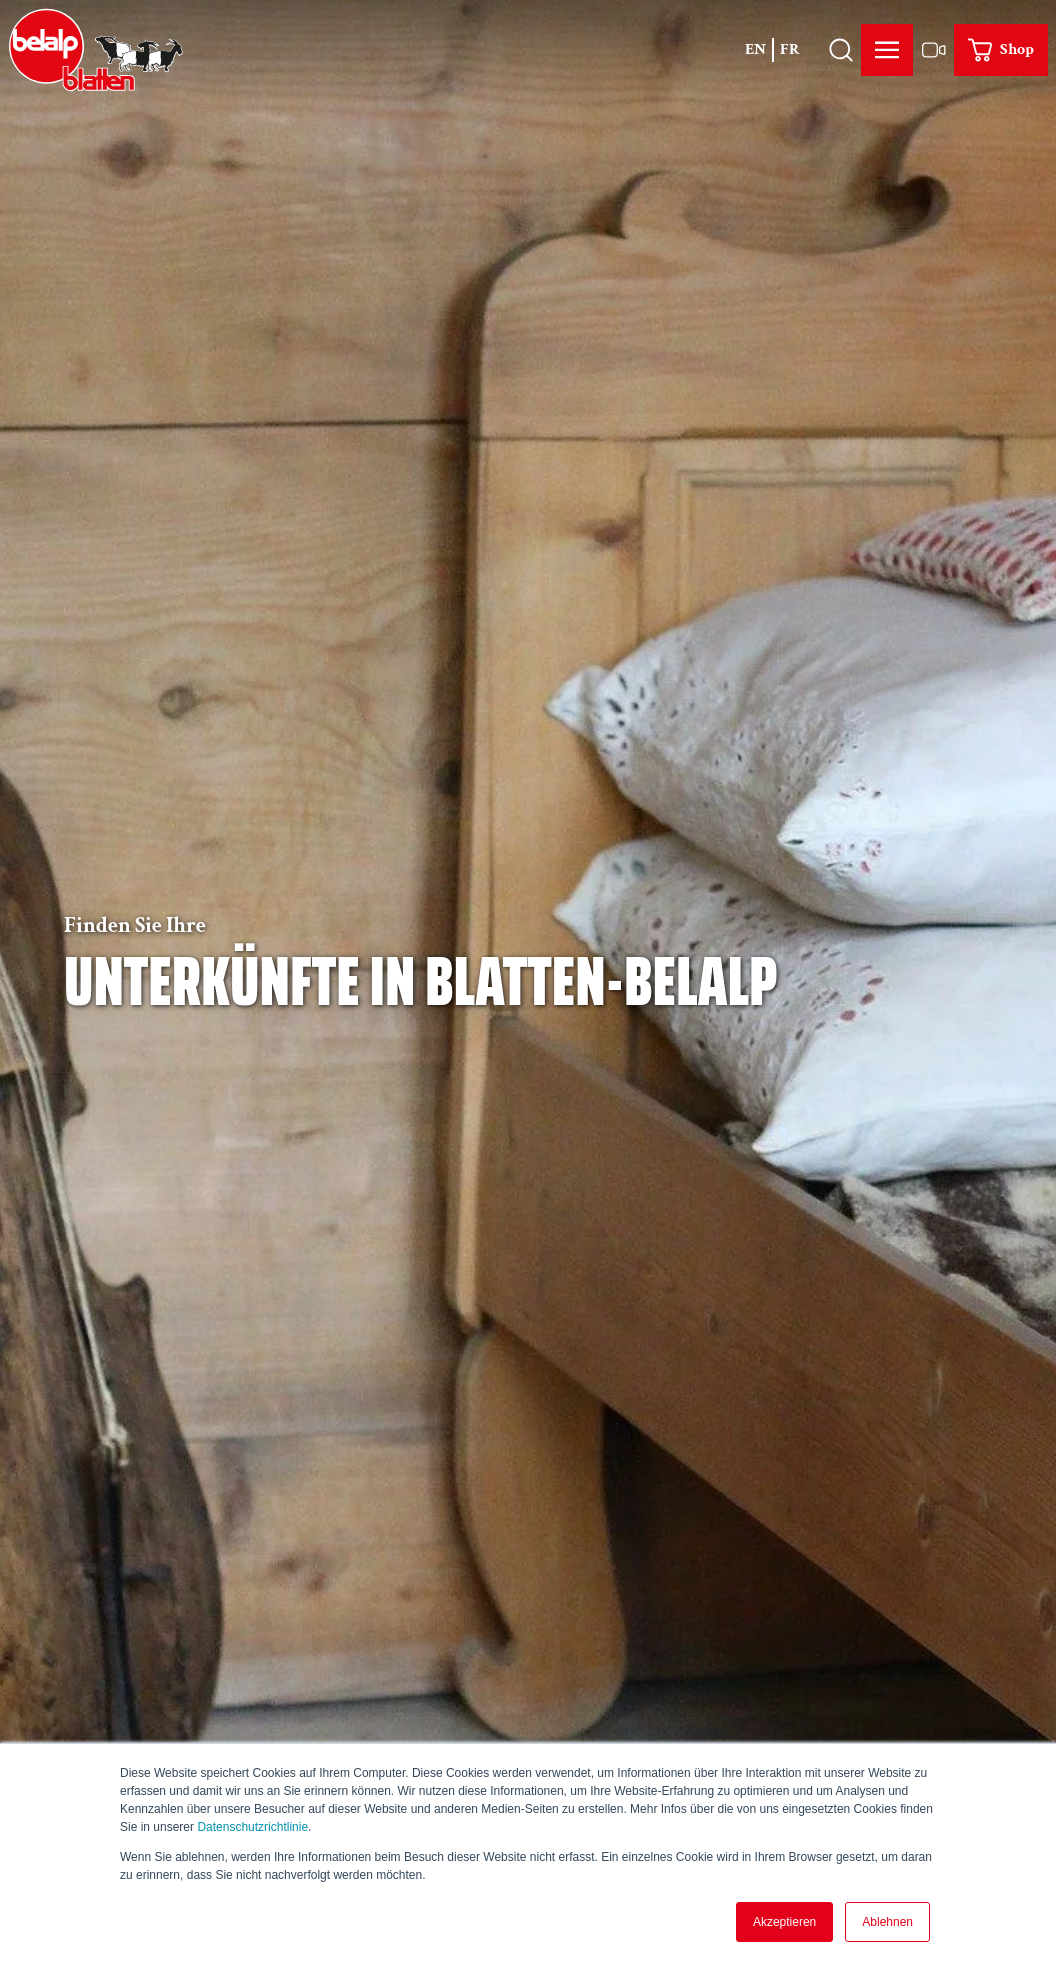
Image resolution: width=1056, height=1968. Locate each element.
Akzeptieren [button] (784, 1922)
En (755, 49)
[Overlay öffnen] (840, 50)
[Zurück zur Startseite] (96, 50)
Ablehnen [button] (887, 1922)
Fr (790, 49)
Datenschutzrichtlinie (252, 1827)
